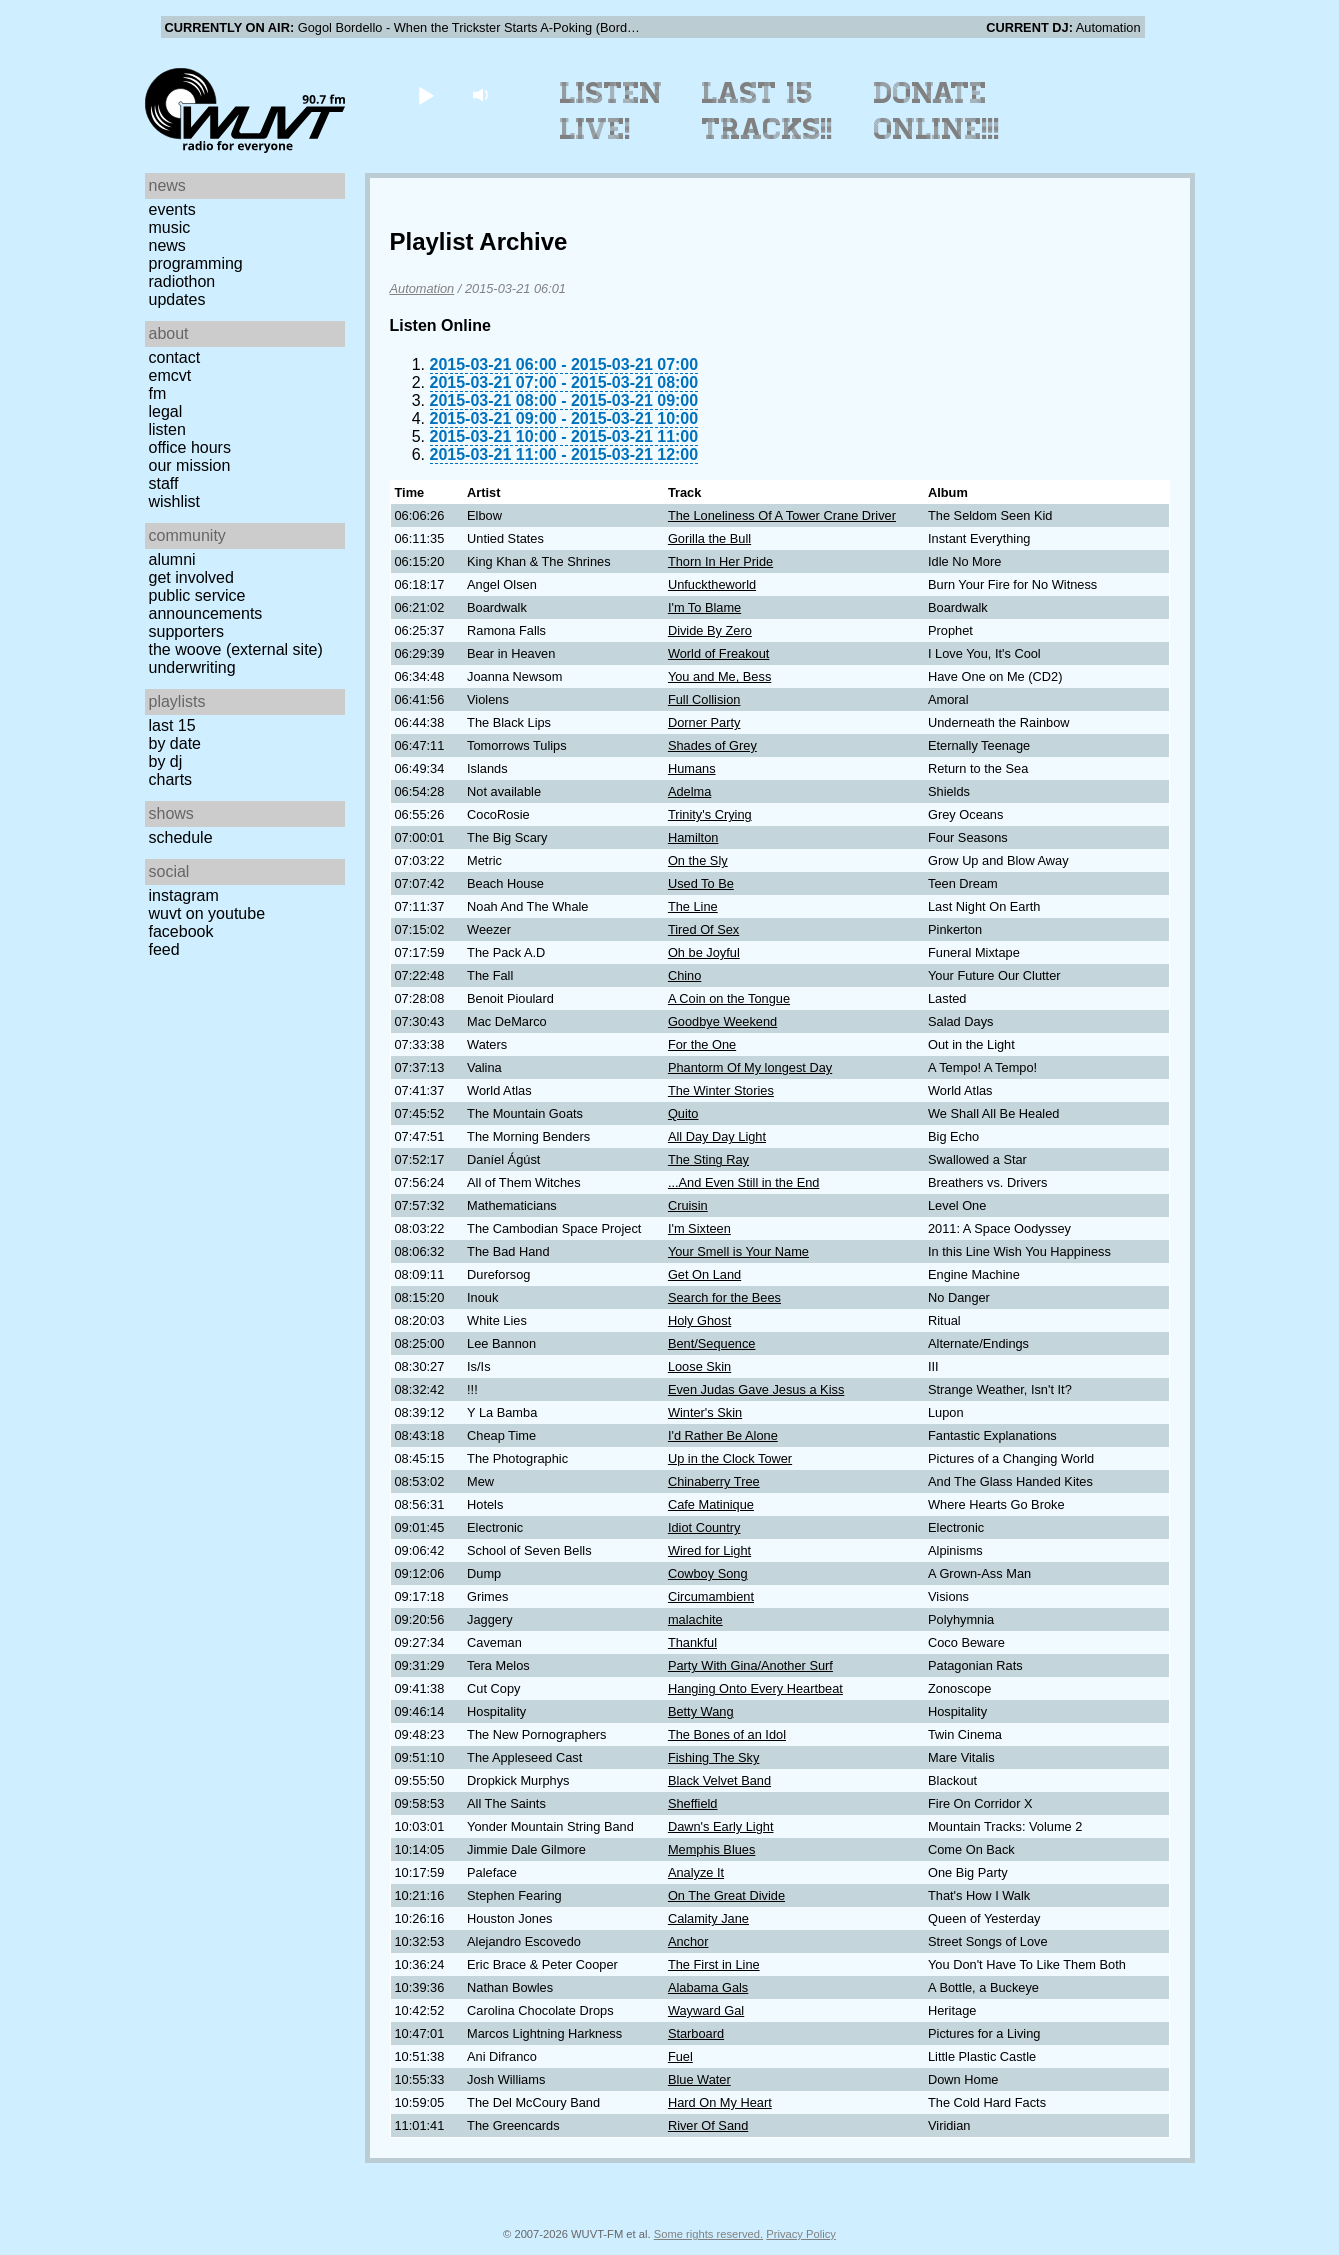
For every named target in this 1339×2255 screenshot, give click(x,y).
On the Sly (698, 860)
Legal (166, 411)
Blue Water (699, 2079)
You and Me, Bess (719, 676)
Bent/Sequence (712, 1343)
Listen (167, 429)
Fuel (680, 2056)
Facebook (181, 931)
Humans (692, 768)
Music (170, 227)
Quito (683, 1113)
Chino (684, 975)
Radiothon (182, 281)
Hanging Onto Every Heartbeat (755, 1688)
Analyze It (696, 1872)
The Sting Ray (708, 1159)
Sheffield (693, 1803)
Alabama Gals (708, 1987)
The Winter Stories (721, 1090)
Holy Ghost (699, 1320)
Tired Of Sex (703, 929)
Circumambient (711, 1596)
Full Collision (704, 699)
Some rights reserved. (708, 2234)
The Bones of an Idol (727, 1734)
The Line (693, 906)
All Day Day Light (717, 1136)
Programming (196, 263)
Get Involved (191, 577)
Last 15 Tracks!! (767, 111)
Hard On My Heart (720, 2102)
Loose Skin (699, 1366)
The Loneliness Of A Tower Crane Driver (782, 515)
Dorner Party (704, 722)
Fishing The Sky (714, 1757)
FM (158, 393)
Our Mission (190, 465)
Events (172, 209)
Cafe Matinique (711, 1504)
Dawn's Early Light (721, 1826)
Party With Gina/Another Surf (750, 1665)
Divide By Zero (710, 630)
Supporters (187, 631)
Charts (171, 779)
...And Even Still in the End (744, 1182)
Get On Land (704, 1274)
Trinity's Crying (710, 814)
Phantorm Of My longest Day (750, 1067)
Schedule (181, 837)
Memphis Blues (711, 1849)
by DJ (166, 761)
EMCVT (170, 375)
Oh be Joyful (704, 952)
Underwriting (192, 667)
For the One (702, 1044)
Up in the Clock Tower (730, 1458)
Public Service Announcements (206, 604)
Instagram (184, 895)
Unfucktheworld (712, 584)
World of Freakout (718, 653)
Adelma (689, 791)
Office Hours (190, 447)
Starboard (696, 2033)
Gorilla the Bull (709, 538)
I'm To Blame (704, 607)
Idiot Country (704, 1527)
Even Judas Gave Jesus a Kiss (756, 1389)
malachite (695, 1619)
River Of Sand (708, 2125)
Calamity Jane (708, 1918)
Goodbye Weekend (722, 1021)
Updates (177, 299)
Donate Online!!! (937, 111)
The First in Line (714, 1964)
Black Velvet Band (719, 1780)
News (167, 245)
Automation (422, 288)
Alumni (172, 559)
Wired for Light (709, 1550)
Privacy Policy (801, 2234)
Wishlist (175, 501)
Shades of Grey (712, 745)
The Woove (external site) (236, 649)
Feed (164, 949)
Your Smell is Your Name (738, 1251)
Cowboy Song (708, 1573)
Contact (175, 357)
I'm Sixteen (699, 1228)
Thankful (692, 1642)
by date (175, 743)
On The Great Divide (726, 1895)
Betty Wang (701, 1711)
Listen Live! (611, 111)
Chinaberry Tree (714, 1481)
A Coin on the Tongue (729, 998)
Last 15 (172, 725)
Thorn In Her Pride (720, 561)
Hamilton (693, 837)
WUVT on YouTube (207, 913)
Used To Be (701, 883)
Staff (164, 483)
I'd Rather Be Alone (723, 1435)
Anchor (688, 1941)
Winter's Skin (705, 1412)
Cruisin (688, 1205)
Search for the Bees (724, 1297)
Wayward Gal (706, 2010)
